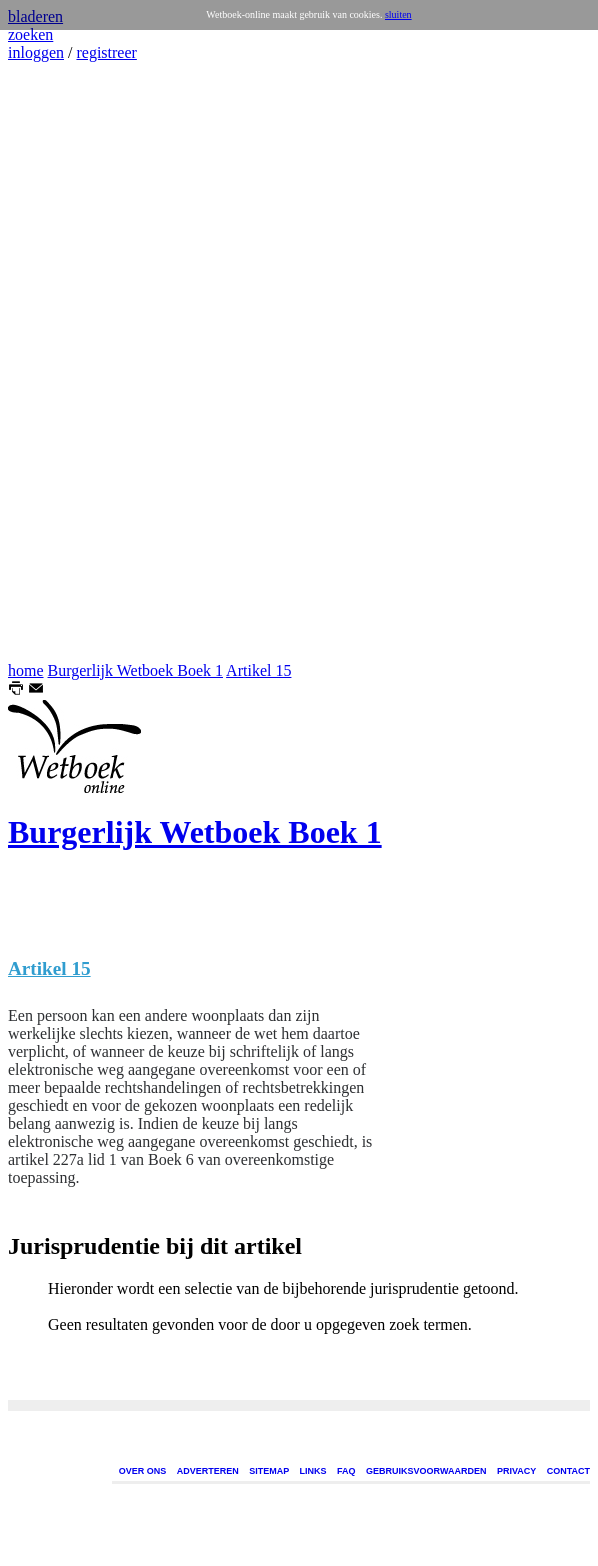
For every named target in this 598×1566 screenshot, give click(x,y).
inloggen (36, 52)
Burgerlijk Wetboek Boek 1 (135, 670)
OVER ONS (143, 1471)
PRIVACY (516, 1471)
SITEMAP (269, 1471)
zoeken (30, 34)
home (26, 670)
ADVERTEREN (208, 1471)
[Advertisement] (68, 362)
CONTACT (568, 1471)
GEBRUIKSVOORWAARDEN (426, 1471)
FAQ (346, 1471)
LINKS (313, 1471)
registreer (106, 52)
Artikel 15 (258, 670)
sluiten (398, 14)
